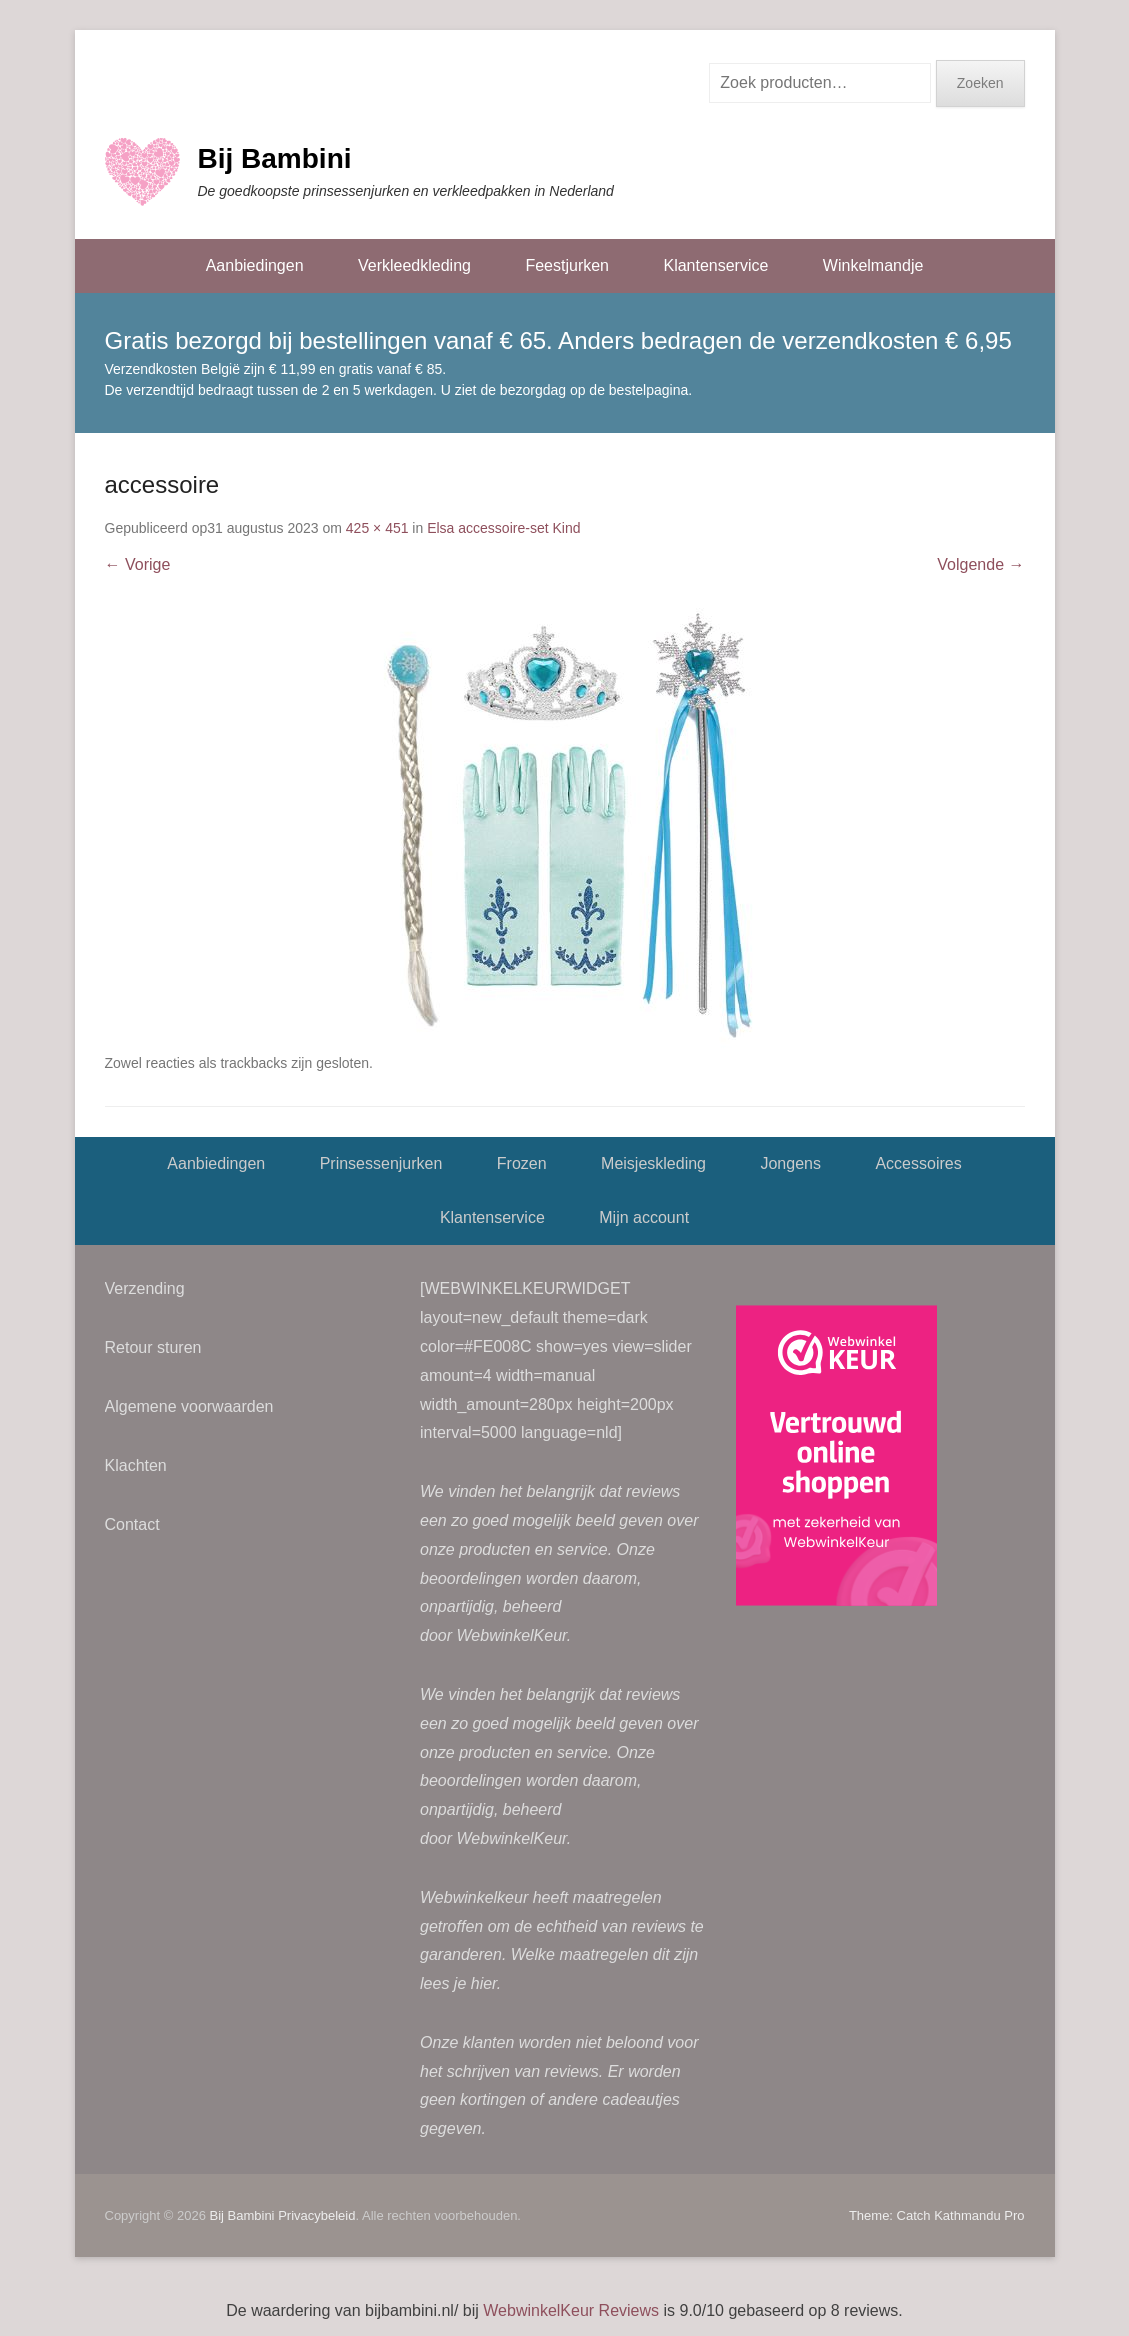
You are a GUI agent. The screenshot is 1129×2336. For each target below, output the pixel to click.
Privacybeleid (316, 2215)
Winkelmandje (873, 265)
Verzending (145, 1288)
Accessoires (918, 1163)
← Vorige (138, 564)
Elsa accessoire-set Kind (503, 528)
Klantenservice (715, 265)
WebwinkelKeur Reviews (571, 2310)
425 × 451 (377, 528)
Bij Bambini (275, 158)
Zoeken (980, 83)
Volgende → (980, 564)
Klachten (136, 1465)
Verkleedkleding (414, 265)
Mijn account (644, 1217)
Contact (132, 1524)
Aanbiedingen (255, 265)
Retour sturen (153, 1347)
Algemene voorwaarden (189, 1406)
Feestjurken (567, 265)
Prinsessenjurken (381, 1163)
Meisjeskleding (653, 1163)
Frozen (522, 1163)
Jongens (790, 1163)
